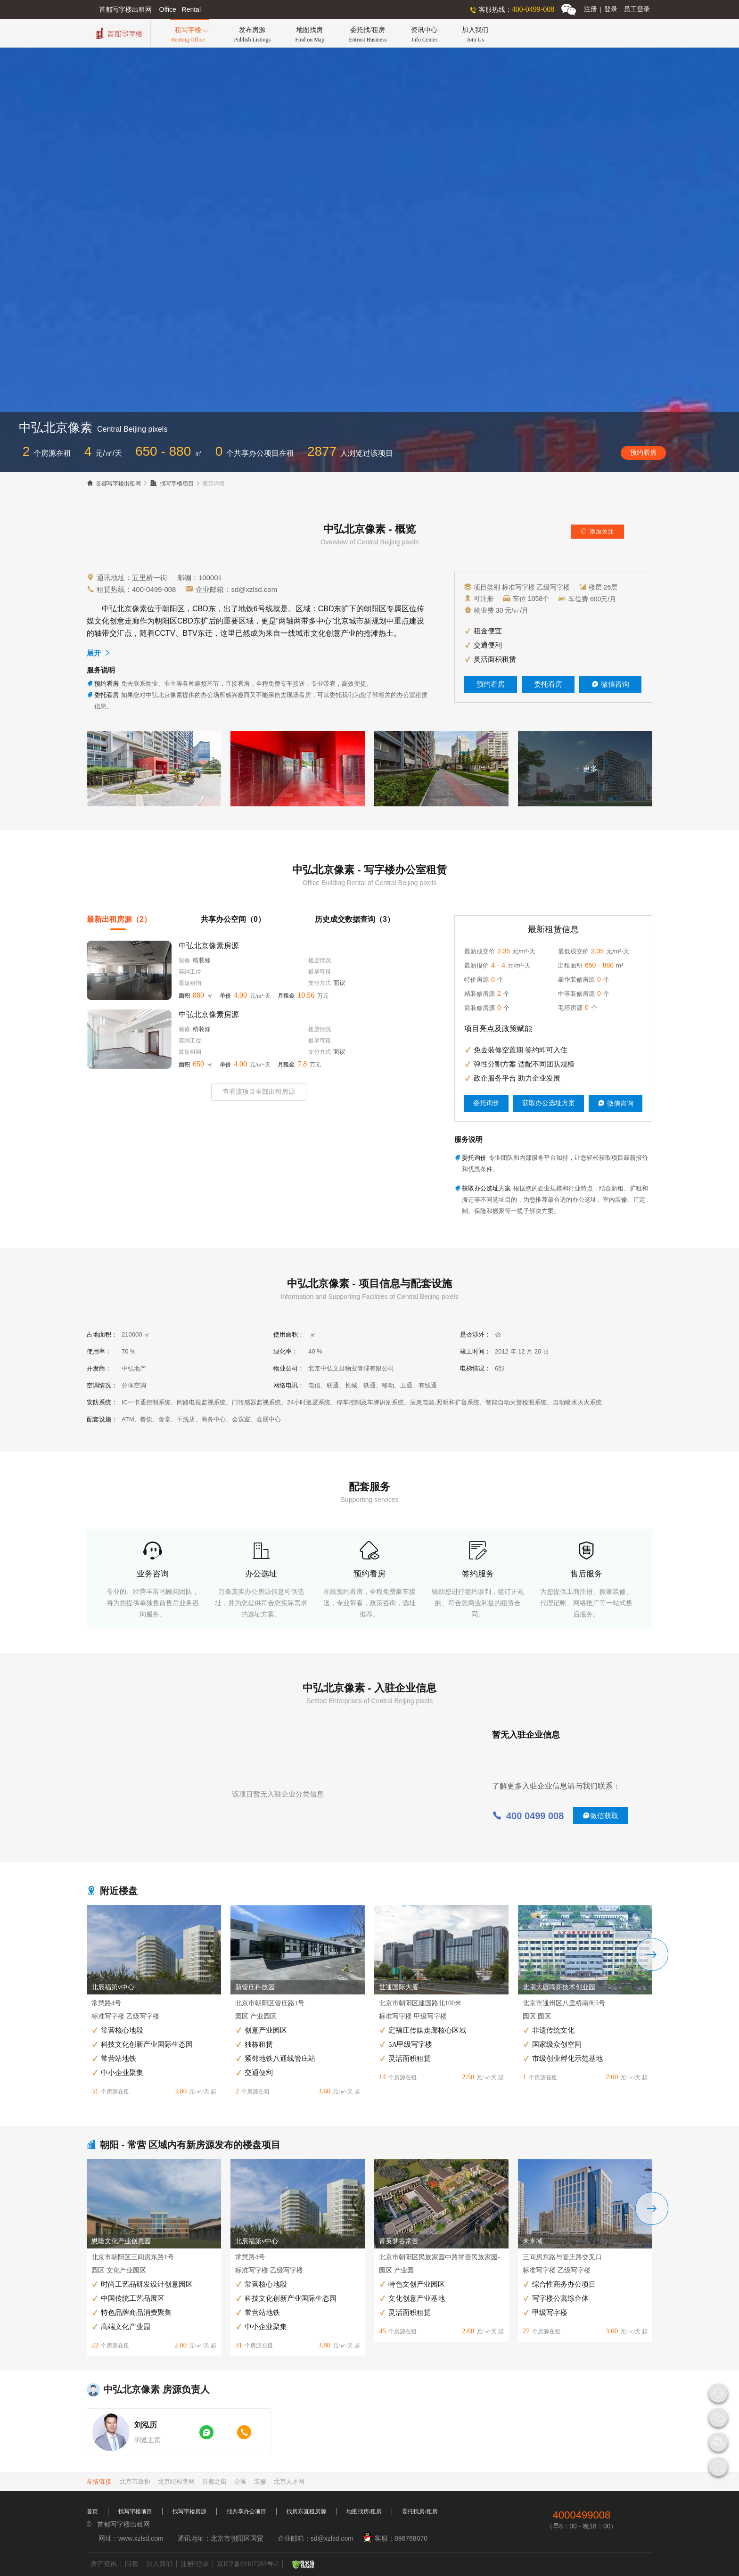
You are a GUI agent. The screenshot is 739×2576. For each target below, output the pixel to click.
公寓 (240, 2481)
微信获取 (600, 1816)
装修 (260, 2481)
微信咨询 (610, 684)
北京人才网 (289, 2481)
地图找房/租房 (364, 2511)
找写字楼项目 (172, 483)
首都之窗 (214, 2481)
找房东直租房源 (306, 2511)
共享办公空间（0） (233, 919)
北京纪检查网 (176, 2481)
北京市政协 (135, 2481)
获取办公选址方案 (548, 1103)
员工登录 (637, 9)
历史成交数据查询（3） (354, 919)
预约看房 (643, 452)
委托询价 (486, 1103)
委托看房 (548, 684)
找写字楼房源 (189, 2511)
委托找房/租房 (419, 2511)
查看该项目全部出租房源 (258, 1091)
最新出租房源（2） (119, 919)
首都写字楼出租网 (114, 483)
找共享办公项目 (246, 2511)
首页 (92, 2511)
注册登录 (600, 9)
